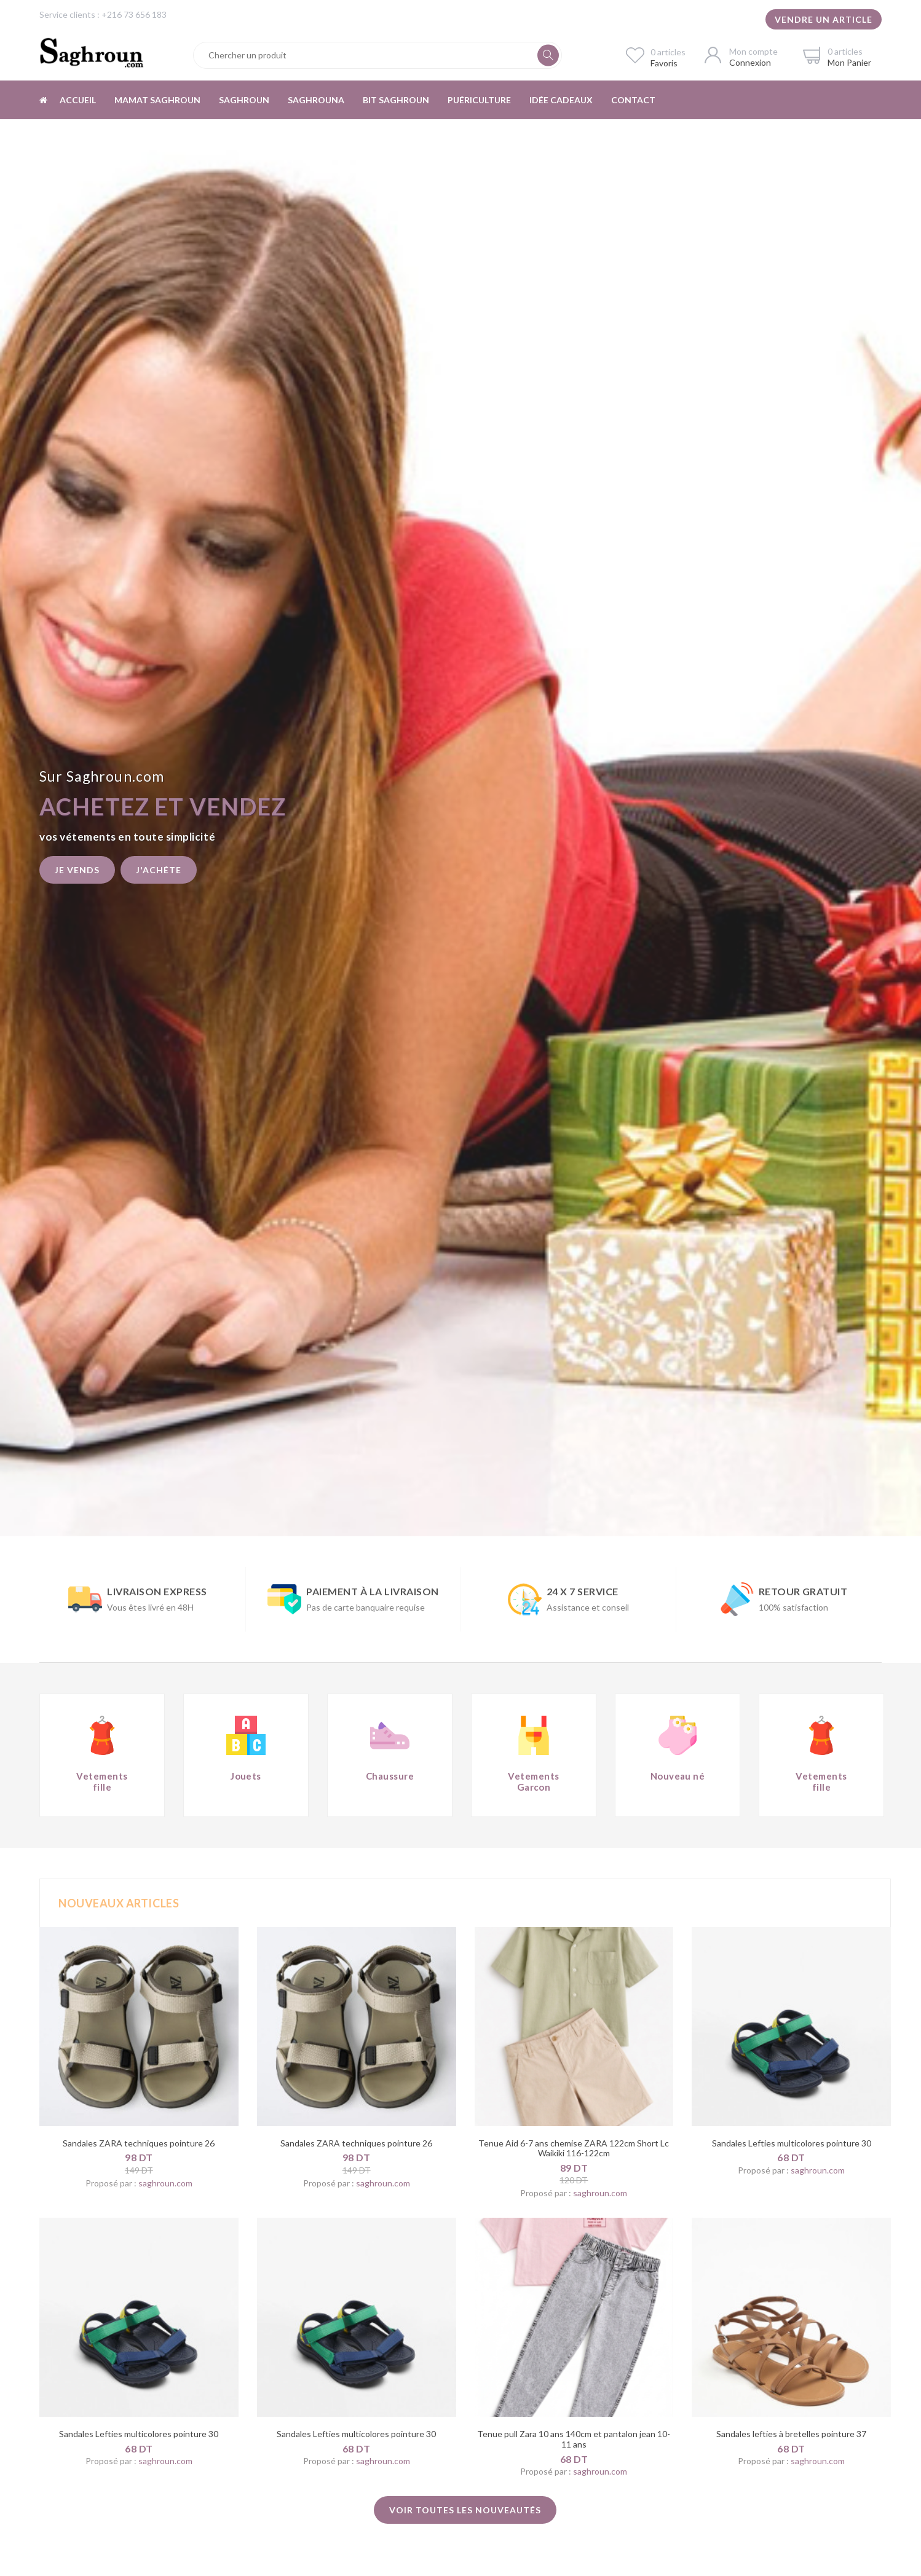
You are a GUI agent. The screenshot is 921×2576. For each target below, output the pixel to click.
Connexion (750, 62)
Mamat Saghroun (157, 100)
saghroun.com (165, 2183)
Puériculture (479, 100)
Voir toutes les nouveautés (465, 2510)
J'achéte (158, 870)
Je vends (77, 870)
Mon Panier (849, 62)
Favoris (664, 63)
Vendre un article (823, 19)
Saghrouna (316, 100)
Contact (633, 100)
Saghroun (244, 100)
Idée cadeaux (561, 100)
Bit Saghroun (396, 100)
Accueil (78, 100)
